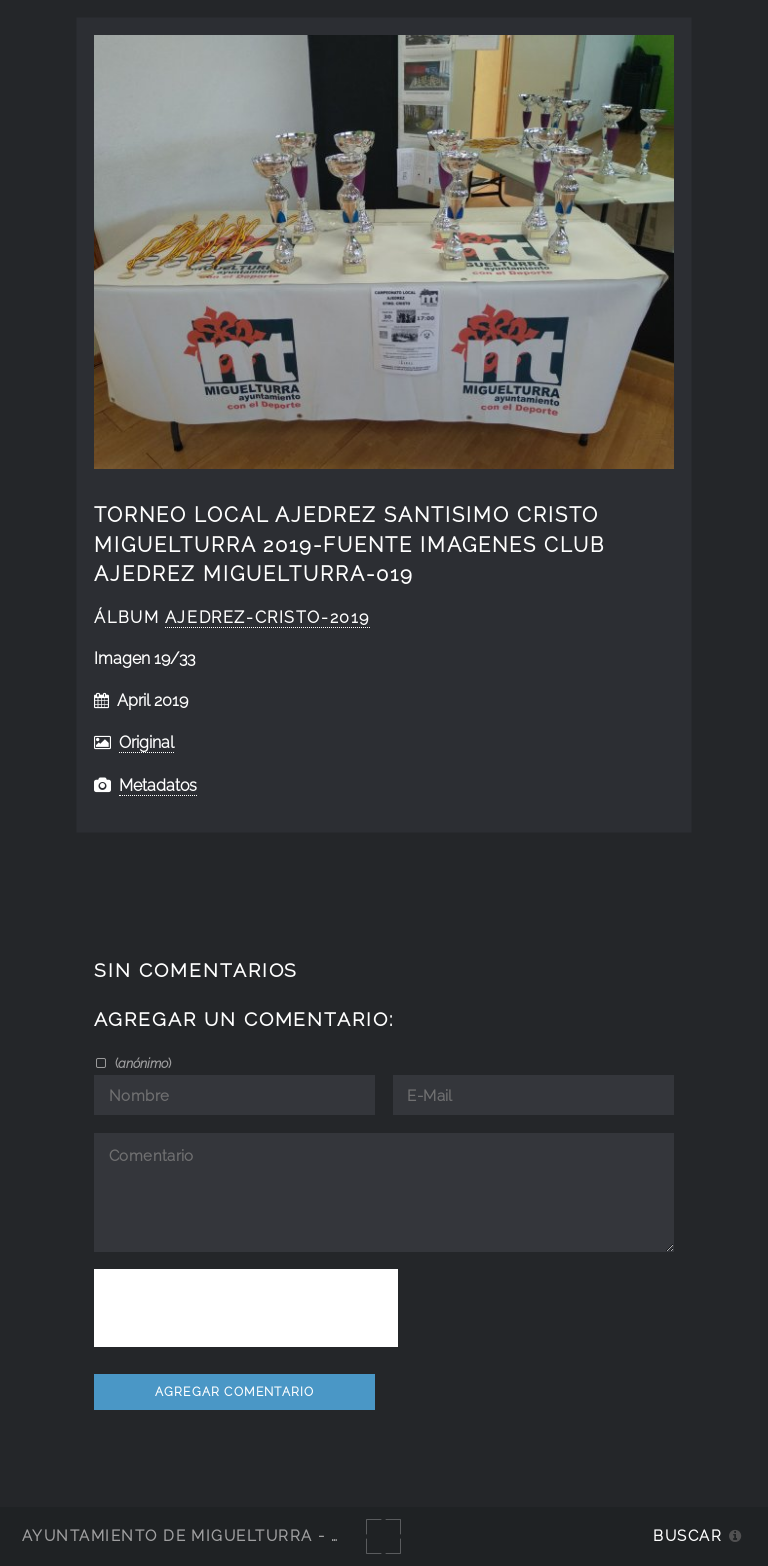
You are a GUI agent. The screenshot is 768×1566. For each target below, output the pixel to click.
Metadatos (158, 785)
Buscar (687, 1535)
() (141, 1063)
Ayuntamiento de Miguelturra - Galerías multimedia (274, 1535)
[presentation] (246, 1308)
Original (146, 742)
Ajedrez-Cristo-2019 (267, 617)
